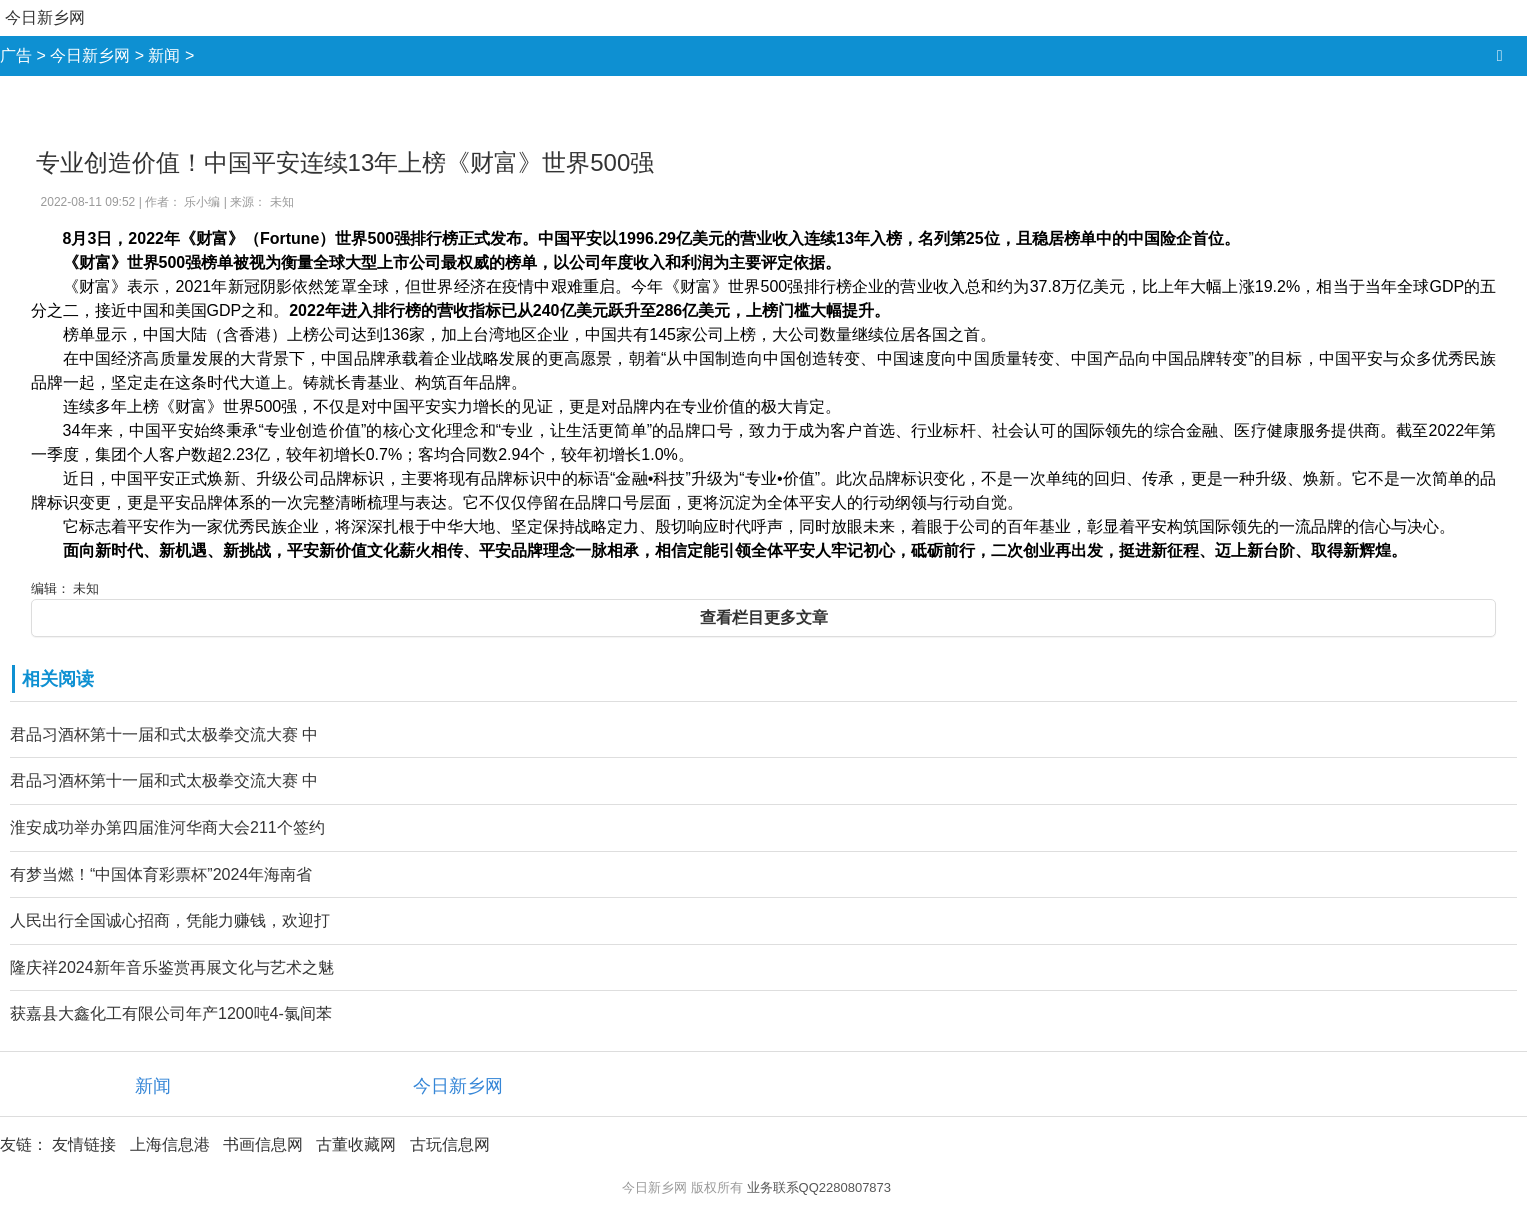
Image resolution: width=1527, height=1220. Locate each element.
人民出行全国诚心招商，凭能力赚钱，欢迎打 (170, 920)
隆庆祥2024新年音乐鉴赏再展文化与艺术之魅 (172, 967)
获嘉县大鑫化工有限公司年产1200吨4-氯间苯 (171, 1013)
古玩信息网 (450, 1144)
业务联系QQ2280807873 (819, 1187)
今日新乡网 (45, 17)
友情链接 (84, 1144)
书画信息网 (263, 1144)
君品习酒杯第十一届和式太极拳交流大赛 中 (164, 734)
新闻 (164, 55)
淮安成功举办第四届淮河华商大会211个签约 (167, 827)
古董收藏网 (356, 1144)
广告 (16, 55)
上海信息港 (170, 1144)
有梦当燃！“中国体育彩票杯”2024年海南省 (161, 874)
